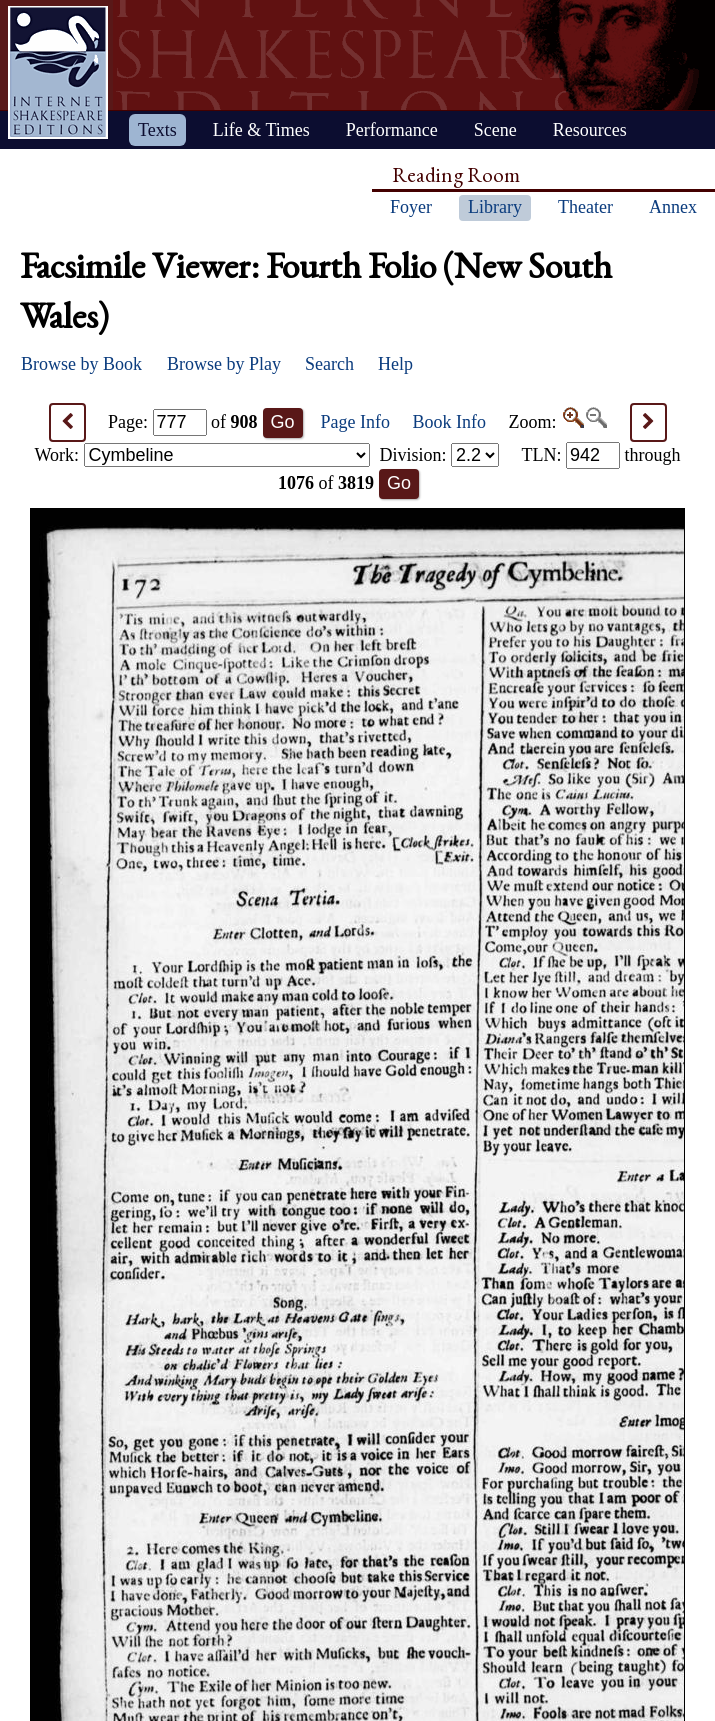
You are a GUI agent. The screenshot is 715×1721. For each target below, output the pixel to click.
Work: (202, 455)
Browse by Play (224, 364)
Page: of (183, 422)
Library (495, 207)
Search (329, 364)
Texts (157, 130)
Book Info (450, 422)
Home (58, 72)
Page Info (355, 422)
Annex (673, 207)
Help (395, 364)
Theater (585, 207)
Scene (495, 130)
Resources (590, 130)
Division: (439, 455)
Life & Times (261, 130)
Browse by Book (81, 364)
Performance (392, 130)
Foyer (411, 207)
